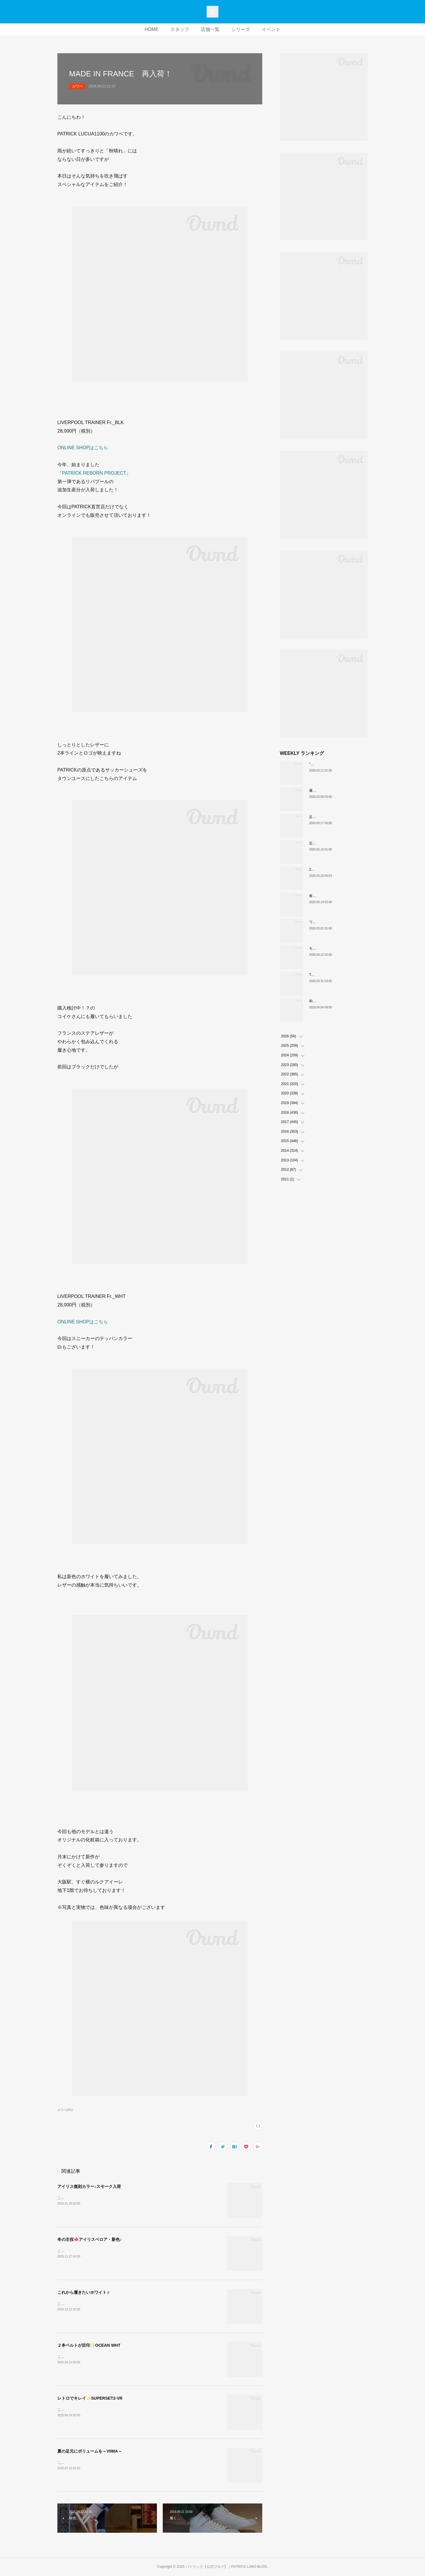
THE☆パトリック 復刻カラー (333, 975)
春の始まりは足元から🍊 (329, 896)
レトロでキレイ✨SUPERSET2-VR (89, 2398)
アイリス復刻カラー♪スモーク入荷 (89, 2186)
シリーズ (240, 29)
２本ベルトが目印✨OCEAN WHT (88, 2345)
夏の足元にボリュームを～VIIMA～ (89, 2451)
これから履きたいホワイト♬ (83, 2292)
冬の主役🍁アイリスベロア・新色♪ (89, 2239)
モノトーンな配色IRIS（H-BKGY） (336, 948)
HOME (152, 29)
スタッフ (179, 29)
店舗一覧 (210, 29)
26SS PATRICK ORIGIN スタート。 (337, 869)
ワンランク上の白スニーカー (332, 922)
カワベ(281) (65, 2110)
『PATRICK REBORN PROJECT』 (94, 473)
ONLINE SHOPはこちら (82, 447)
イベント (271, 29)
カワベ (77, 86)
